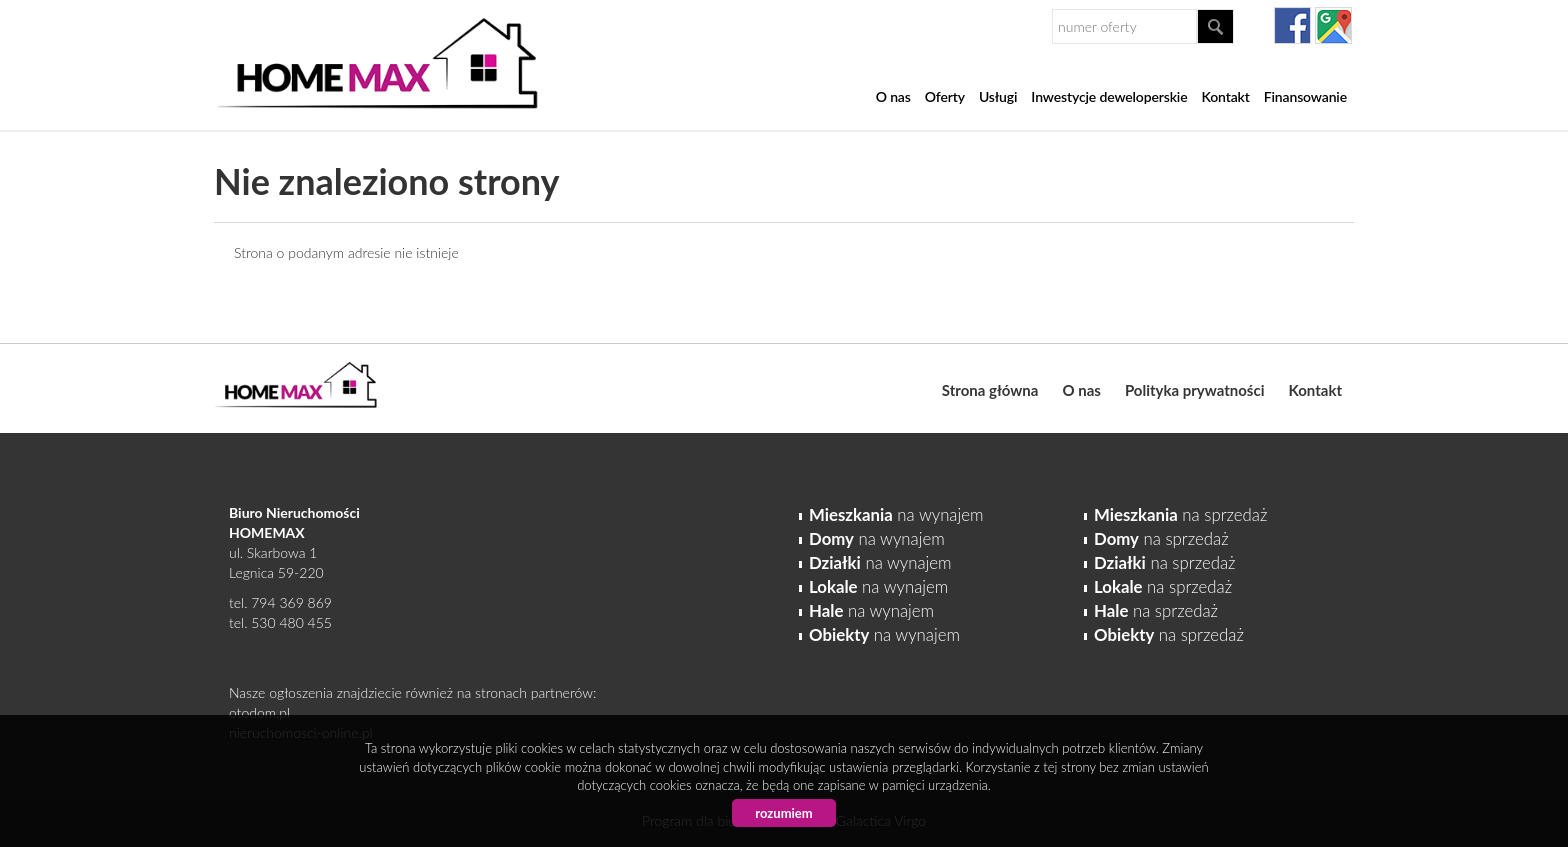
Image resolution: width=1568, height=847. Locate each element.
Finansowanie (1305, 96)
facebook (1292, 25)
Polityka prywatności (1195, 390)
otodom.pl (259, 712)
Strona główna (990, 390)
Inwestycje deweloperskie (1109, 96)
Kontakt (1225, 96)
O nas (893, 96)
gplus (1333, 25)
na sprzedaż (1180, 514)
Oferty (945, 96)
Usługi (998, 96)
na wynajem (896, 514)
